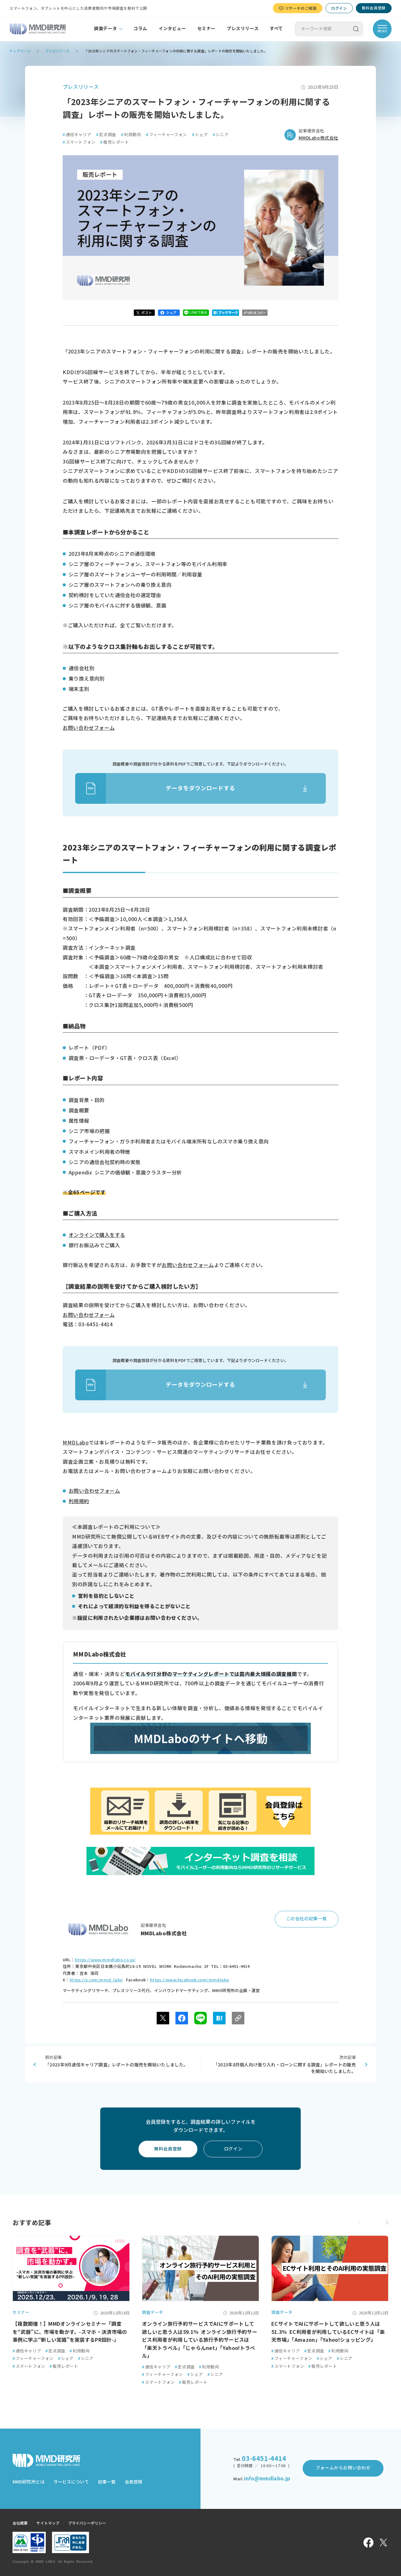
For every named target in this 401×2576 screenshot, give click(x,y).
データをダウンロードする (155, 788)
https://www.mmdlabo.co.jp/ (105, 1960)
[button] (387, 2222)
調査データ (105, 28)
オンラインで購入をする (97, 1235)
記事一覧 (107, 2482)
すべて (276, 28)
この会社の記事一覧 (306, 1918)
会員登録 (133, 2482)
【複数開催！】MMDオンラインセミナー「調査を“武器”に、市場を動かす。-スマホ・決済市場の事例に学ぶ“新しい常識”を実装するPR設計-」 (70, 2331)
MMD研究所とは (28, 2482)
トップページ (19, 51)
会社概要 (20, 2523)
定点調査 (106, 135)
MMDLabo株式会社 (318, 138)
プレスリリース (242, 28)
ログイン (339, 8)
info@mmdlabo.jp (267, 2478)
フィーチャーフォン (166, 135)
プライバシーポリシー (87, 2523)
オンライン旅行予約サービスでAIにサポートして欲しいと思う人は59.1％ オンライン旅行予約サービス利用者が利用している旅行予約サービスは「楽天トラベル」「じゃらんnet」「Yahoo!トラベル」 (199, 2339)
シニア (220, 135)
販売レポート (114, 142)
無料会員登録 (374, 8)
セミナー (206, 28)
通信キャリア (77, 135)
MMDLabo (76, 1442)
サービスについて (71, 2482)
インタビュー (172, 28)
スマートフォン (79, 142)
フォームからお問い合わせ (343, 2468)
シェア (200, 135)
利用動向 (131, 135)
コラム (140, 28)
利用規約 (79, 1501)
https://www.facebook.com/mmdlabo (189, 1980)
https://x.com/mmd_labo (96, 1980)
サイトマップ (47, 2523)
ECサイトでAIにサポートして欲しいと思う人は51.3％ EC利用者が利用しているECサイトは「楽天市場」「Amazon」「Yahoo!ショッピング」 (328, 2331)
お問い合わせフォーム (89, 727)
